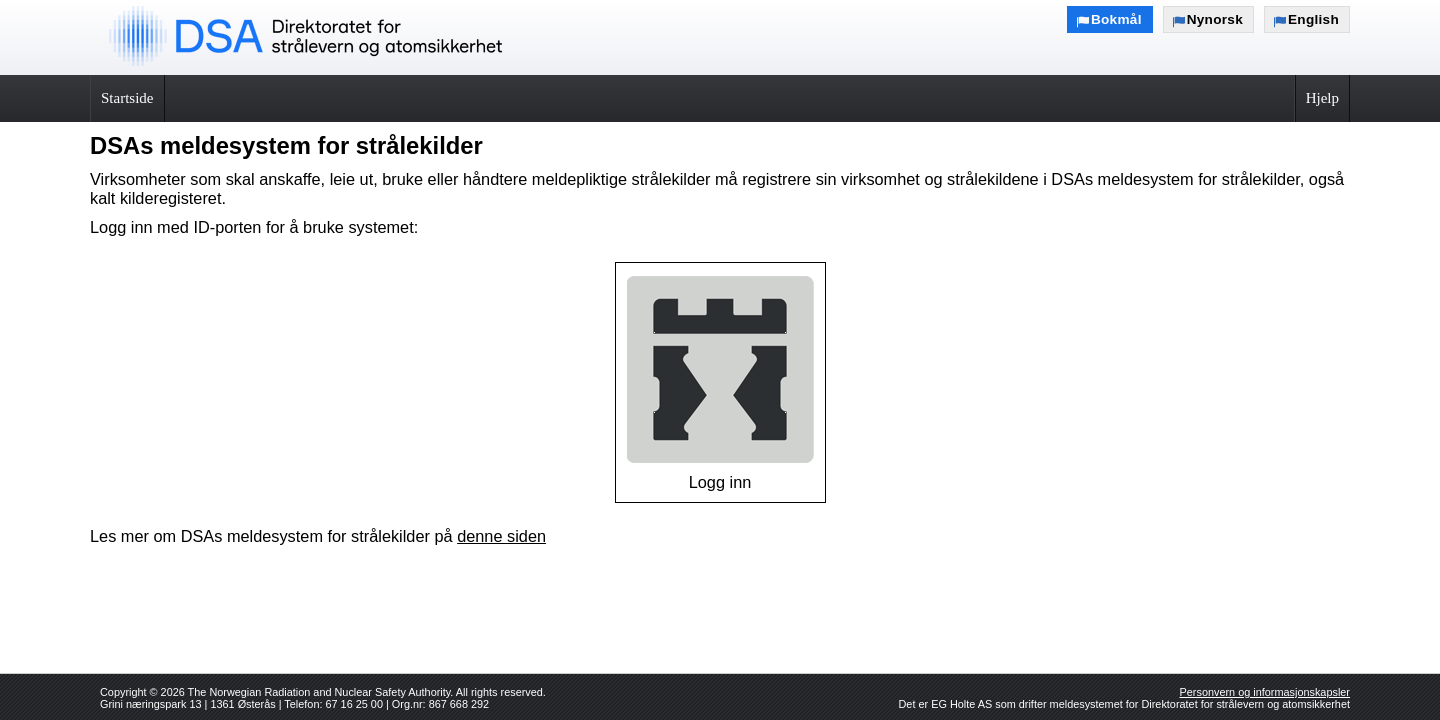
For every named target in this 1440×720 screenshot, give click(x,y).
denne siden (501, 536)
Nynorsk (1215, 19)
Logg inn (720, 382)
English (1313, 19)
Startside (127, 98)
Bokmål (1116, 19)
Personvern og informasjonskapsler (1265, 692)
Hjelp (1322, 98)
